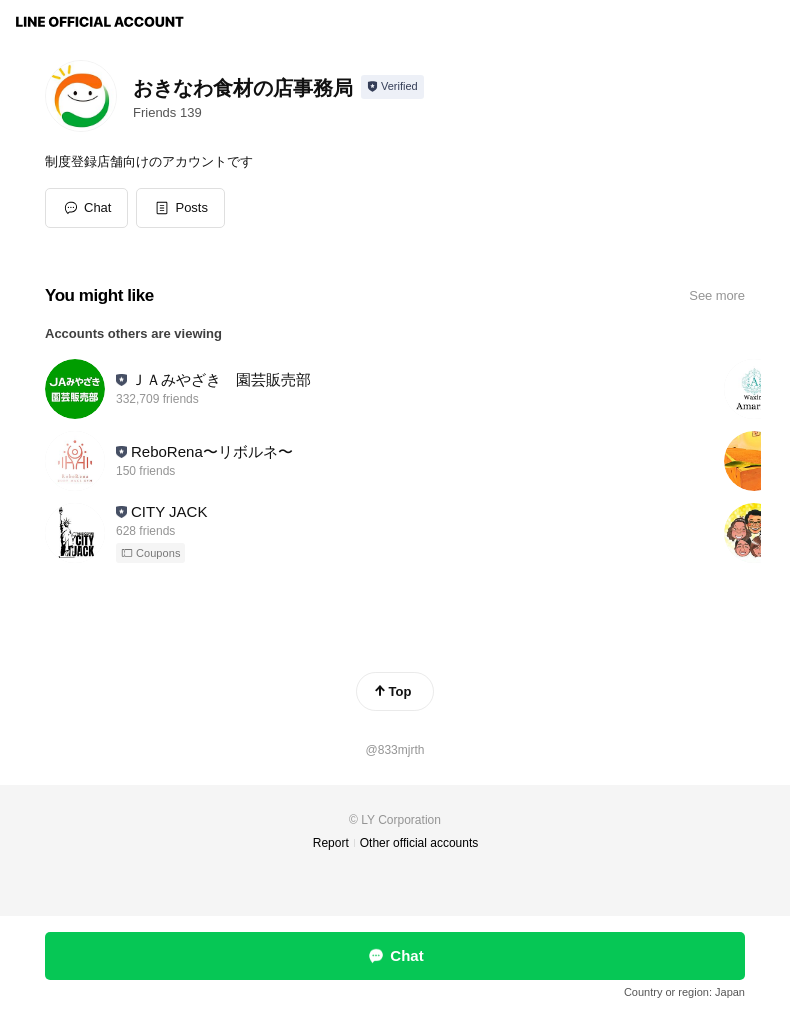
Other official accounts (419, 843)
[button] (180, 208)
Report (331, 843)
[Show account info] (392, 87)
